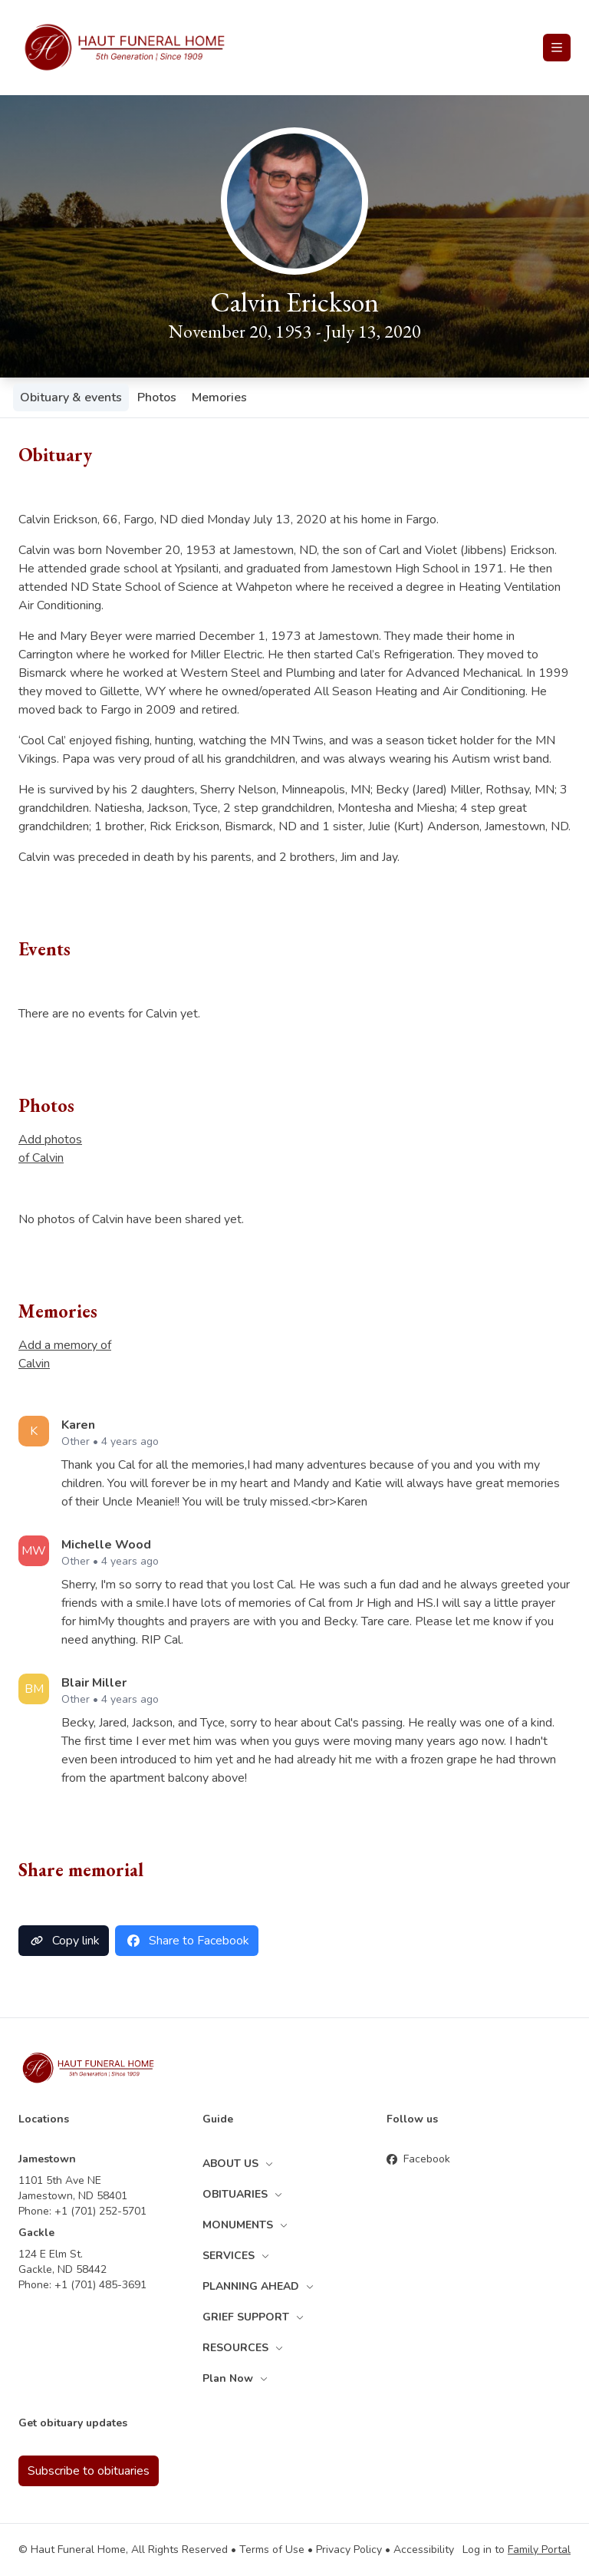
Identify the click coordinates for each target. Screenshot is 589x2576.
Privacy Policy (349, 2549)
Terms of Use (271, 2549)
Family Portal (539, 2549)
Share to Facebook (186, 1940)
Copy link (64, 1940)
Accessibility (423, 2549)
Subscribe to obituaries (89, 2470)
